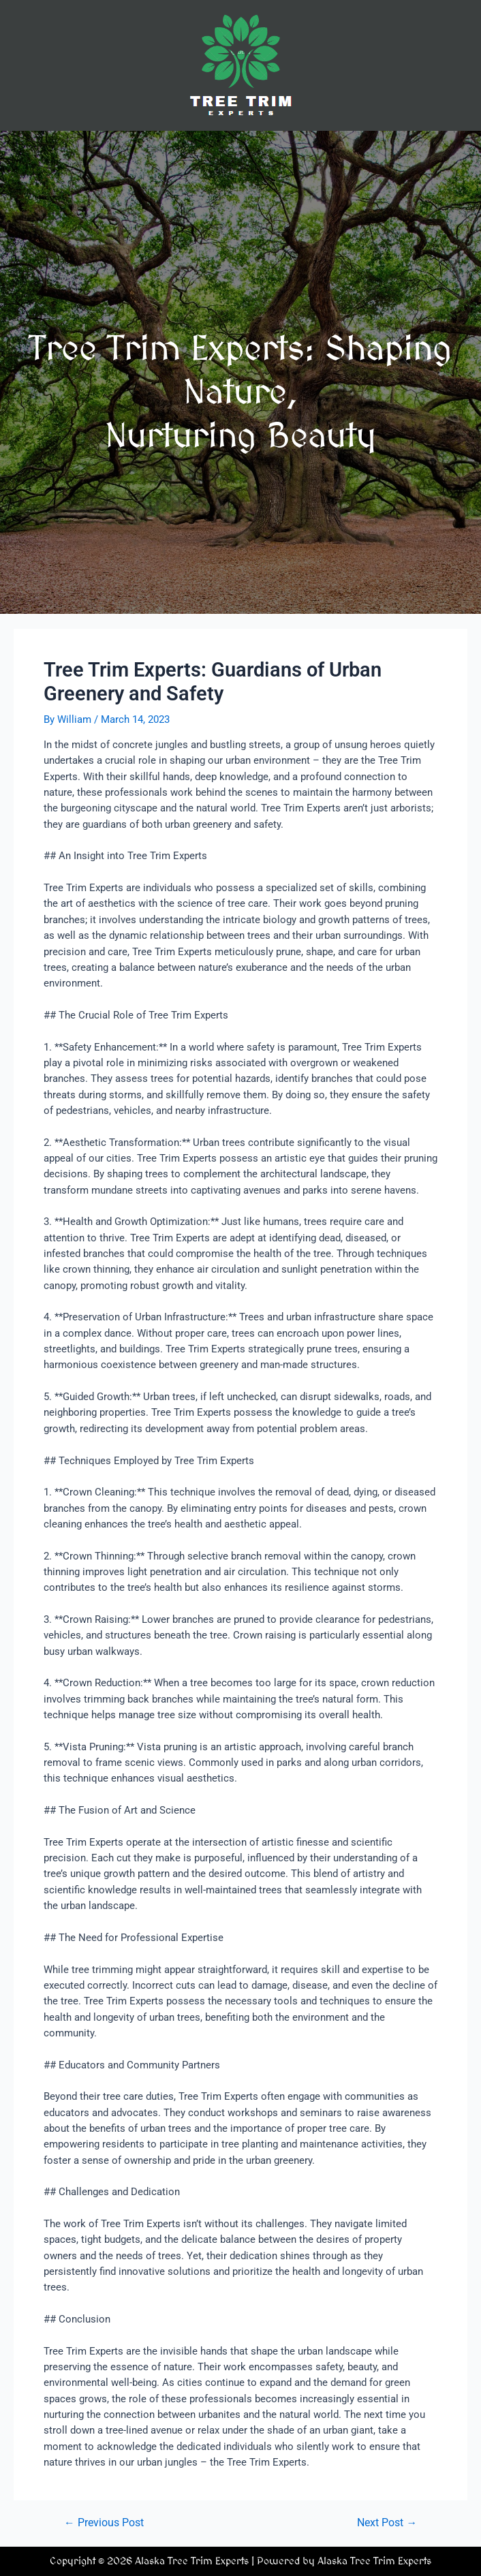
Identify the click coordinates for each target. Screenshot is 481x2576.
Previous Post (104, 2523)
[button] (240, 150)
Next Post (387, 2523)
